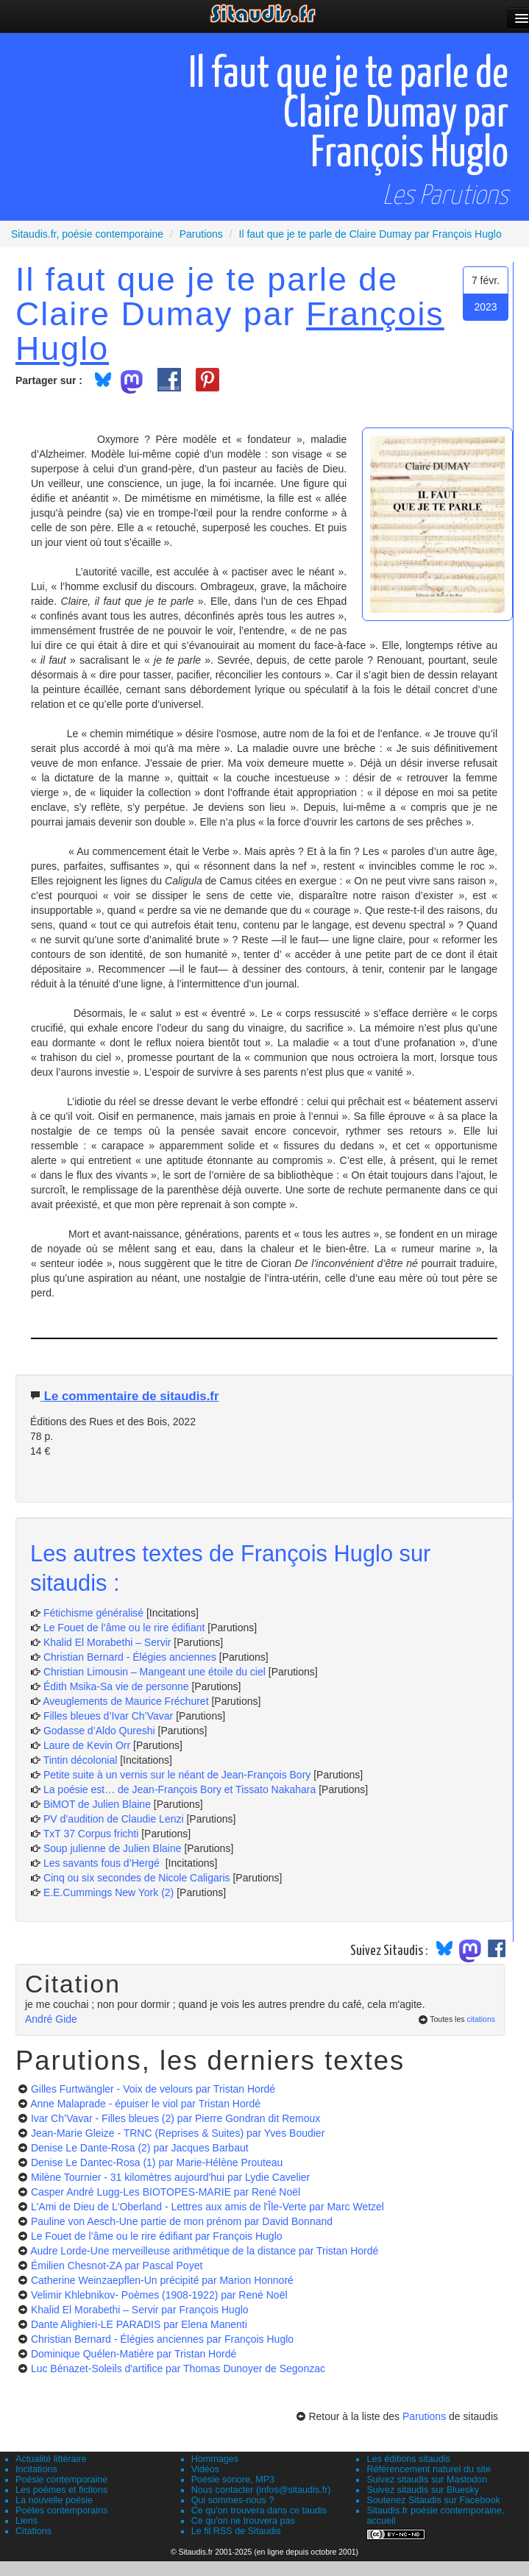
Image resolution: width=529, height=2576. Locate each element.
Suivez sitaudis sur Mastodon (426, 2479)
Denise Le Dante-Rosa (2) (140, 2148)
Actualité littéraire (51, 2459)
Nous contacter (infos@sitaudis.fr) (261, 2490)
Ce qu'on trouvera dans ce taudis (259, 2510)
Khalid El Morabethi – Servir (108, 1642)
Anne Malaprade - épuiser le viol (145, 2104)
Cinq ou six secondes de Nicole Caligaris (136, 1878)
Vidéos (205, 2469)
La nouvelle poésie (54, 2500)
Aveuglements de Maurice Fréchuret (125, 1701)
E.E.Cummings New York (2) (108, 1892)
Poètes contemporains (61, 2510)
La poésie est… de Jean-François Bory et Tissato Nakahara (181, 1789)
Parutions (424, 2416)
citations (480, 2019)
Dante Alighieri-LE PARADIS (139, 2324)
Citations (33, 2531)
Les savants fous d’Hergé (103, 1863)
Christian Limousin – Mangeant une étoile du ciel (156, 1672)
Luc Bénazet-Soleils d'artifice (178, 2368)
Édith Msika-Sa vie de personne (116, 1686)
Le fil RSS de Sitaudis (236, 2531)
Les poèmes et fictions (61, 2490)
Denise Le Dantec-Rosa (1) (157, 2162)
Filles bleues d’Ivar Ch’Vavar (108, 1716)
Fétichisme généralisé (94, 1613)
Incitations (36, 2469)
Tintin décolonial (82, 1760)
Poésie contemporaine (61, 2479)
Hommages (214, 2459)
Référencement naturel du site (428, 2469)
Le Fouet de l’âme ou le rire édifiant (124, 1627)
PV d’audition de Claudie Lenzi (115, 1819)
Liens (26, 2521)
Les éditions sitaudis (408, 2459)
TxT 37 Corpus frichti (92, 1833)
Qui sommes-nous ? (232, 2500)
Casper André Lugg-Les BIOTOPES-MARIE (165, 2192)
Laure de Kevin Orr (86, 1745)
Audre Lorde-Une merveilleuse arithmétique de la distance (204, 2251)
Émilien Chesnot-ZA (116, 2265)
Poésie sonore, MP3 (232, 2479)
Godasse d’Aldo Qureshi (99, 1730)
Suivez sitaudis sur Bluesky (422, 2490)
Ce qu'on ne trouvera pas (243, 2521)
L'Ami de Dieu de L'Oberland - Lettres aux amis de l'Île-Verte (207, 2207)
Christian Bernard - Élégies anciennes (129, 1657)
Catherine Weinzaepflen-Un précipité (162, 2280)
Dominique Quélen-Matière (133, 2354)
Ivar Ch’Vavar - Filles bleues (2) (175, 2118)
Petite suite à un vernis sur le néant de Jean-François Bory (178, 1775)
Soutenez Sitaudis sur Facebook (433, 2500)
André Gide (51, 2019)
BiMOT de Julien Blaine (98, 1804)
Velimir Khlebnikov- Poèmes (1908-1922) (159, 2295)
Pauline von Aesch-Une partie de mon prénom (182, 2221)
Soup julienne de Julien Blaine (113, 1848)
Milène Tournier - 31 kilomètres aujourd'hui (170, 2177)
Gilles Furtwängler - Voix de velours (153, 2089)
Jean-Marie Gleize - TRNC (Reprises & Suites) (177, 2133)
